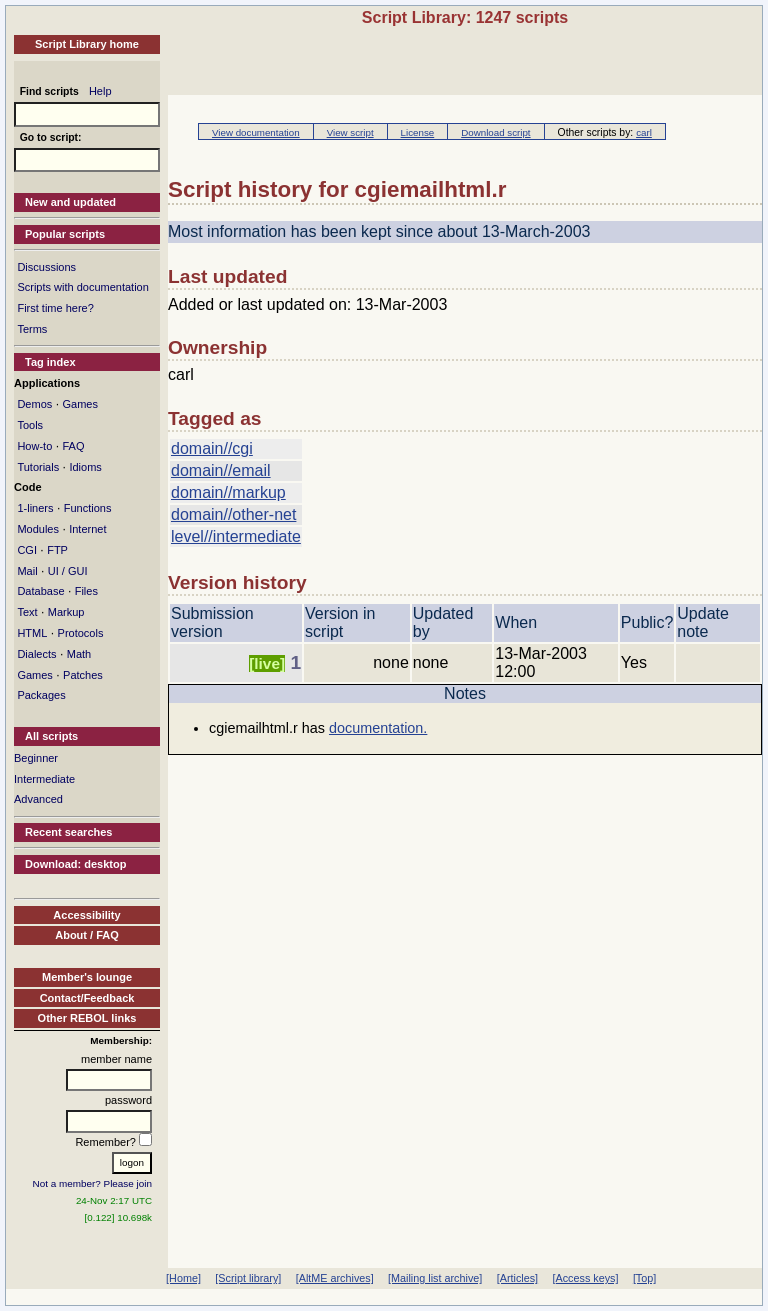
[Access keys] (585, 1278)
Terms (32, 329)
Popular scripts (65, 234)
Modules (38, 529)
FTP (57, 550)
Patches (83, 675)
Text (27, 612)
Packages (41, 695)
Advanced (38, 799)
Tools (30, 425)
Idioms (85, 467)
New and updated (70, 202)
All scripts (51, 736)
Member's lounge (87, 977)
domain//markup (228, 492)
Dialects (36, 654)
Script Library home (87, 44)
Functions (88, 508)
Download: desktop (75, 864)
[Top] (644, 1278)
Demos (34, 404)
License (418, 132)
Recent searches (68, 832)
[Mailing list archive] (435, 1278)
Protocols (81, 633)
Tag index (50, 362)
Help (100, 91)
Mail (27, 571)
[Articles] (517, 1278)
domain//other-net (233, 514)
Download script (495, 132)
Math (79, 654)
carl (644, 132)
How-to (34, 446)
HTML (32, 633)
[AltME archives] (335, 1278)
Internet (87, 529)
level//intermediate (236, 536)
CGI (27, 550)
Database (40, 591)
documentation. (378, 728)
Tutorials (38, 467)
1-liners (35, 508)
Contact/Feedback (87, 998)
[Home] (183, 1278)
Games (79, 404)
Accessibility (86, 915)
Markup (66, 612)
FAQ (73, 446)
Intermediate (44, 779)
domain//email (221, 470)
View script (350, 132)
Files (86, 591)
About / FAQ (87, 935)
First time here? (55, 308)
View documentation (256, 132)
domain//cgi (212, 448)
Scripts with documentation (82, 287)
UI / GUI (68, 571)
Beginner (36, 758)
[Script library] (248, 1278)
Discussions (46, 267)
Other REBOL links (87, 1018)
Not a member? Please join (93, 1183)
